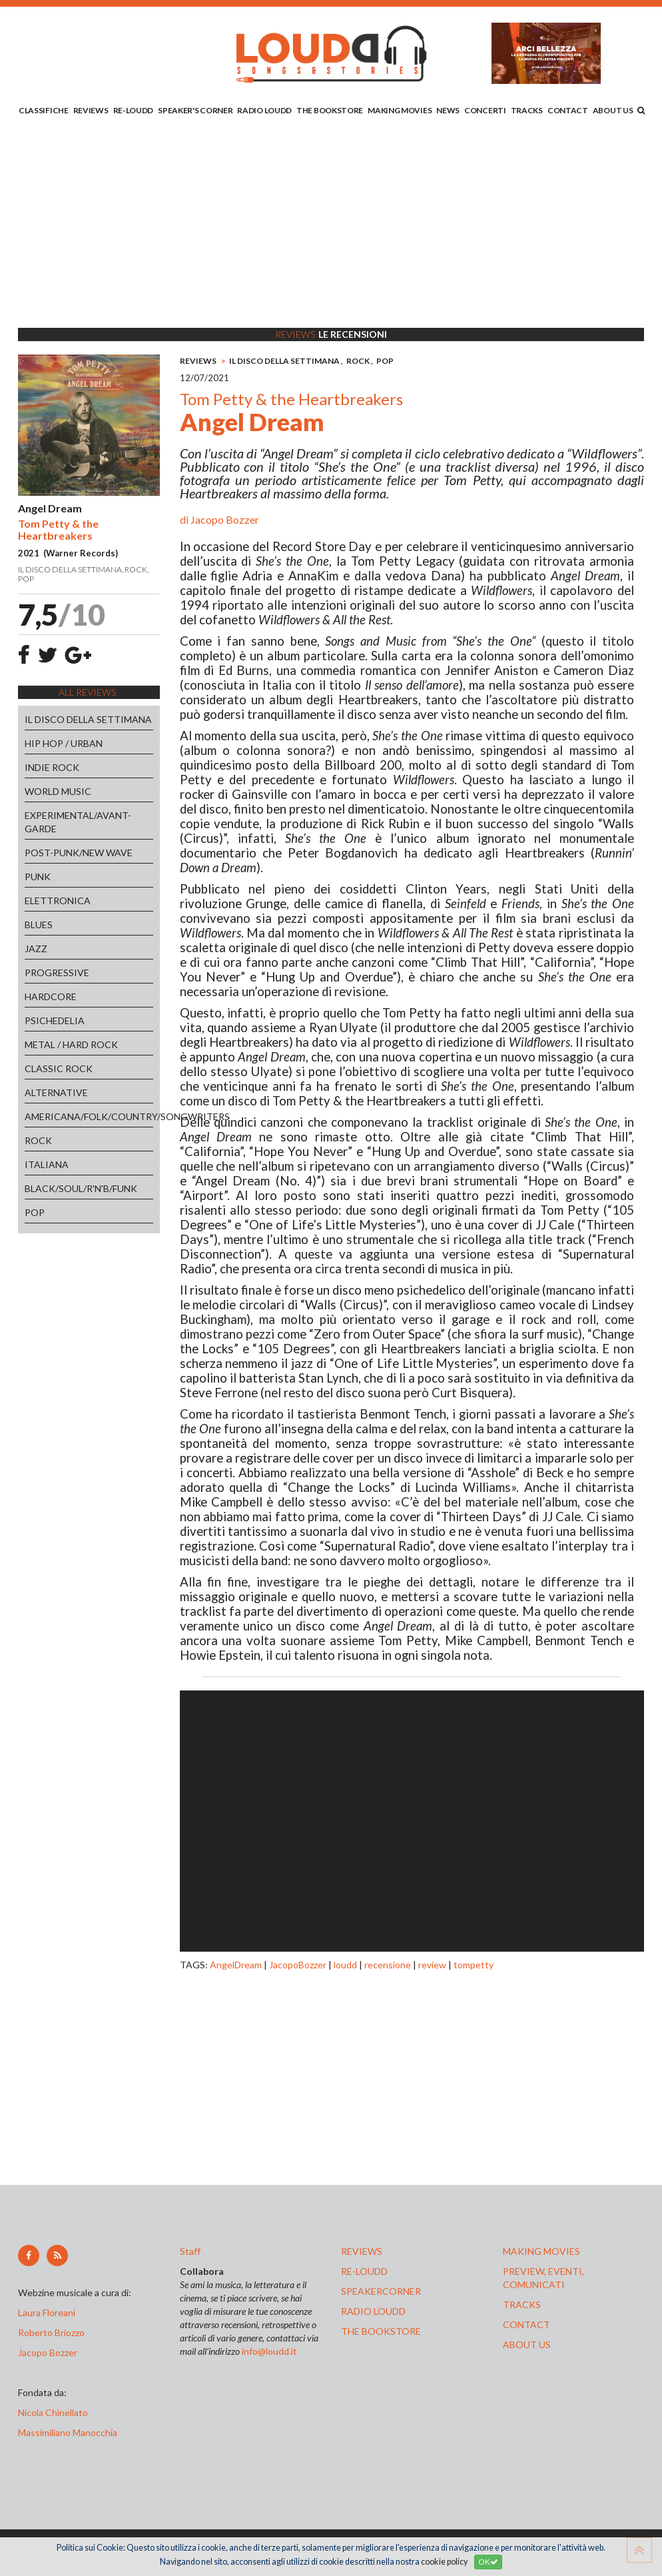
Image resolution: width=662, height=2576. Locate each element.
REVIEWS (91, 110)
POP (35, 1212)
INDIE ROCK (52, 767)
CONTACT (567, 110)
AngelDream (236, 1964)
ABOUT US (613, 110)
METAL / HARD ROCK (71, 1044)
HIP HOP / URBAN (64, 743)
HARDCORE (51, 996)
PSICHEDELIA (55, 1020)
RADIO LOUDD (264, 110)
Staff (190, 2251)
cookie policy (444, 2562)
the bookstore (381, 2331)
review (432, 1964)
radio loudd (373, 2311)
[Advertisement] (331, 224)
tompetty (474, 1964)
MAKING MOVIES (400, 110)
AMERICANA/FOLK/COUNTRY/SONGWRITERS (89, 1116)
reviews (361, 2251)
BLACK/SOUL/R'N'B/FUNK (81, 1188)
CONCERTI (485, 110)
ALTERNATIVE (56, 1092)
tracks (522, 2304)
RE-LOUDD (133, 110)
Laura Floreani (48, 2312)
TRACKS (527, 110)
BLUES (39, 924)
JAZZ (36, 948)
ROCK (38, 1140)
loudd (345, 1964)
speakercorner (381, 2291)
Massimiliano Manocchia (67, 2432)
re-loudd (364, 2271)
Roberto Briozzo (51, 2332)
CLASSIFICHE (44, 110)
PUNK (38, 876)
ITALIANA (47, 1164)
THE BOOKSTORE (329, 110)
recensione (387, 1964)
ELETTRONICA (58, 900)
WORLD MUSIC (58, 791)
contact (526, 2324)
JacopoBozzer (297, 1964)
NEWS (448, 110)
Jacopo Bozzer (224, 519)
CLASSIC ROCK (59, 1068)
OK (488, 2562)
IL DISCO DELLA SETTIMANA (88, 719)
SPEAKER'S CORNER (195, 110)
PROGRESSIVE (57, 972)
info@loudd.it (269, 2351)
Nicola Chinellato (53, 2412)
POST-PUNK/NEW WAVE (79, 852)
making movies (541, 2251)
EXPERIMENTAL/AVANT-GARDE (78, 822)
